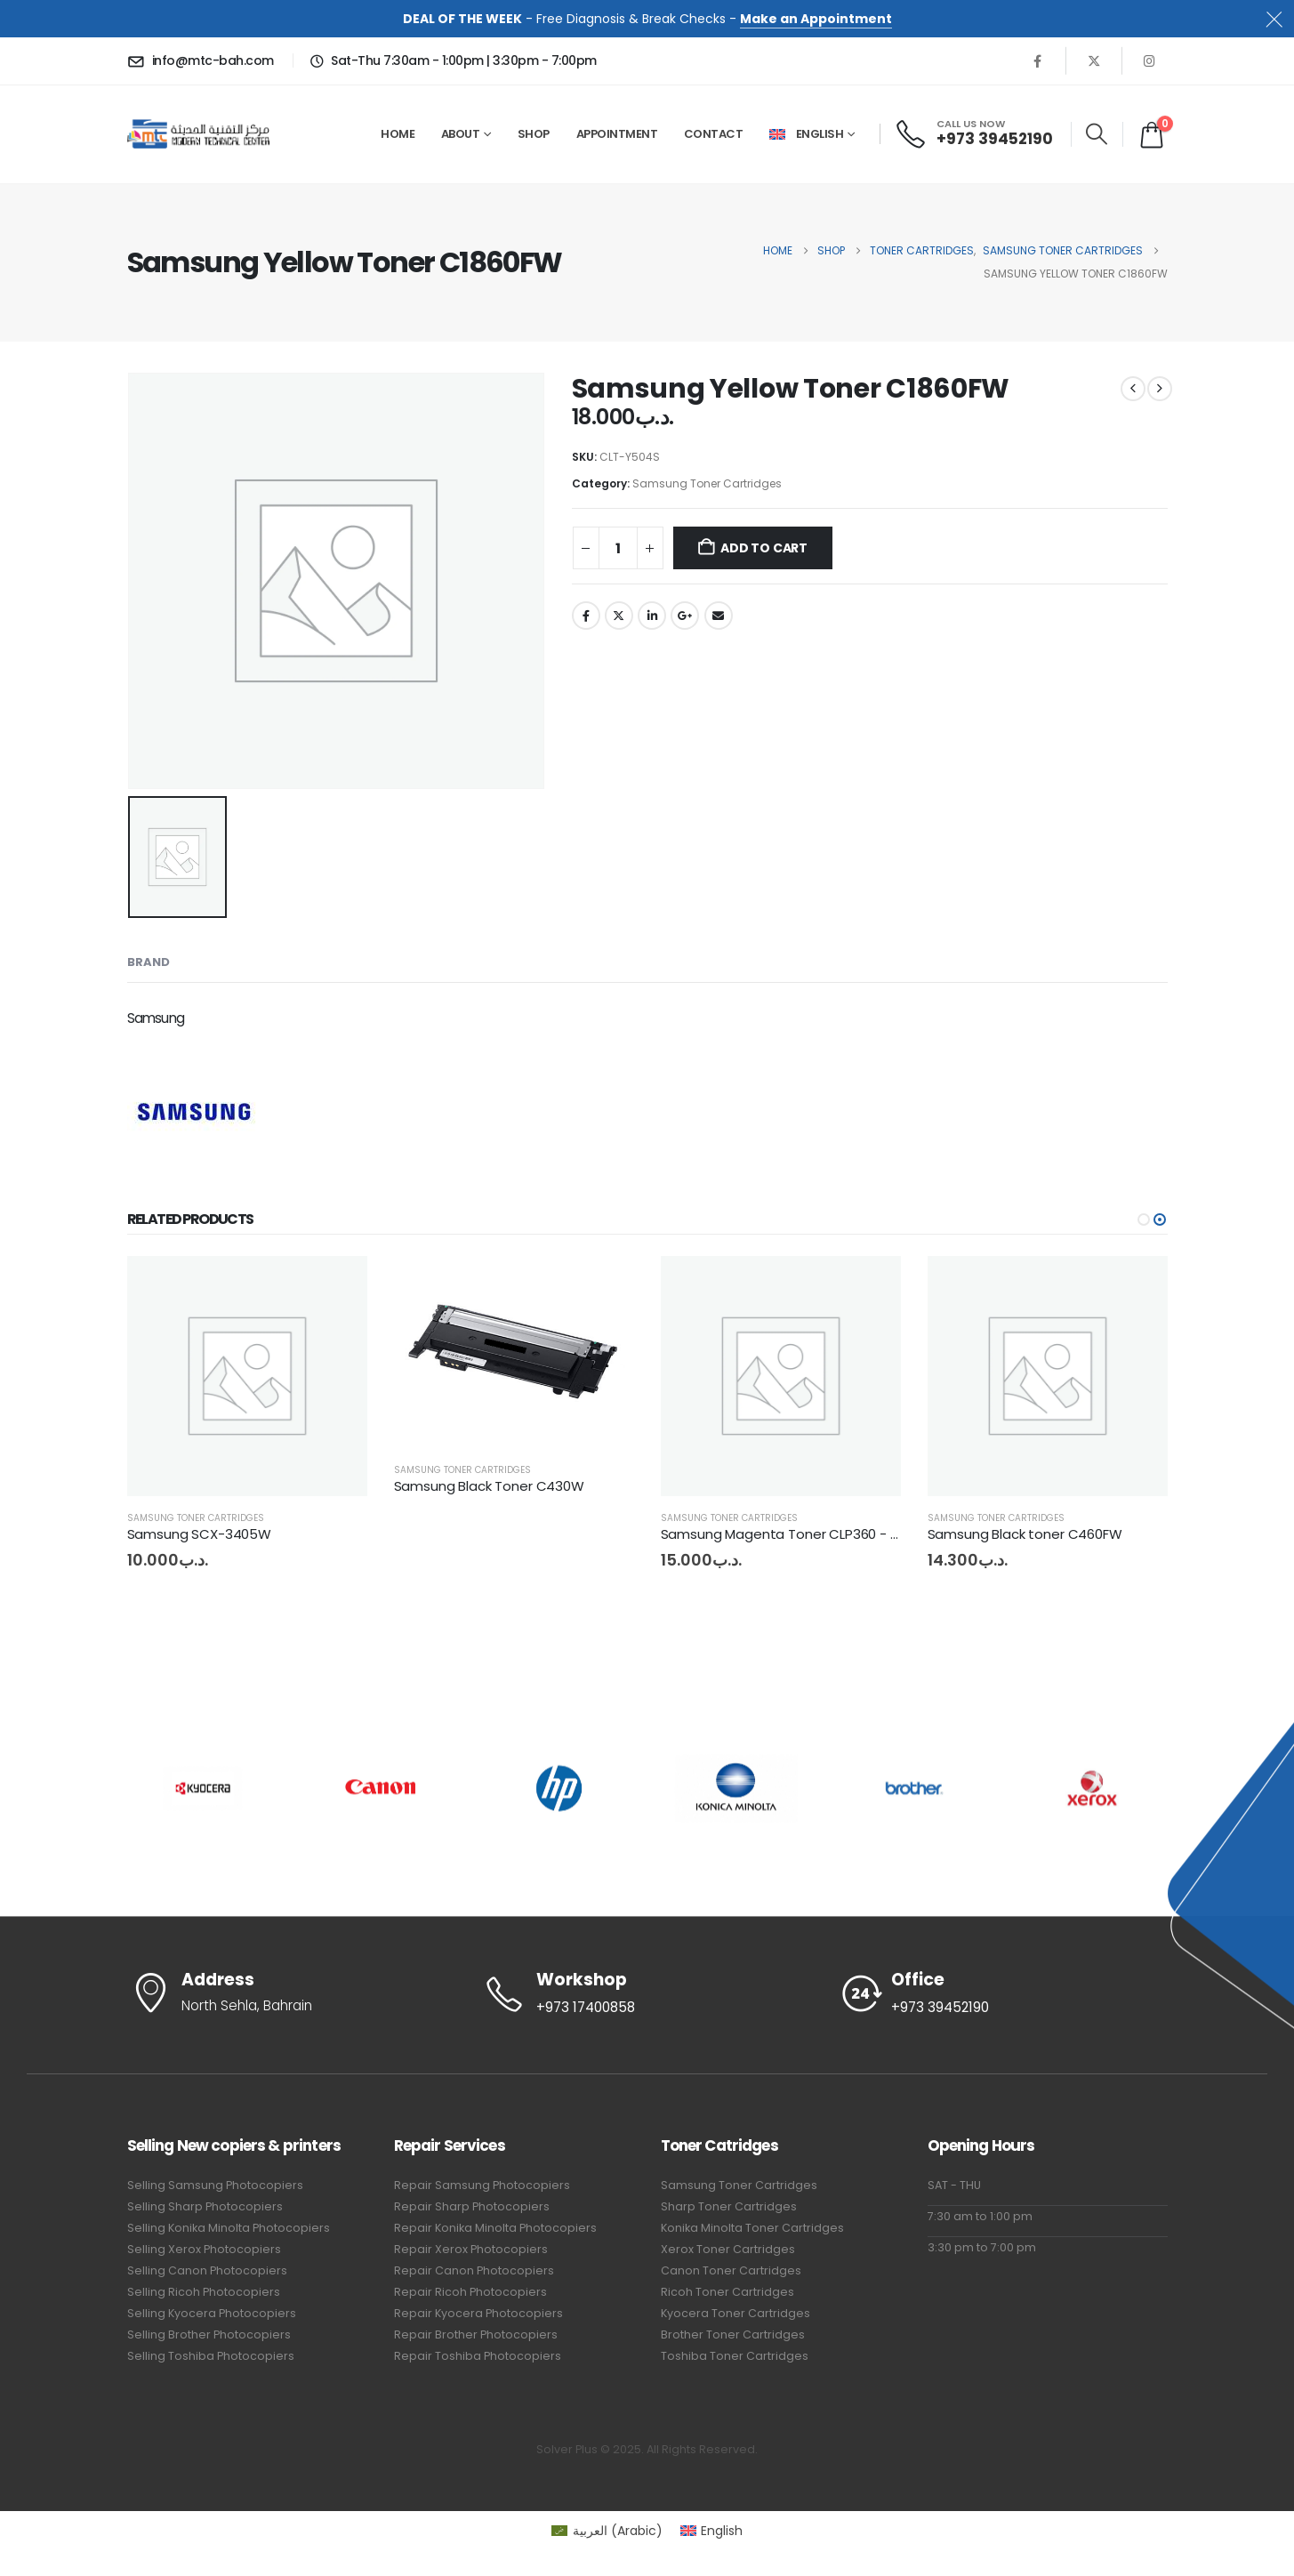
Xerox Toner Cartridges (728, 2249)
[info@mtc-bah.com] (203, 60)
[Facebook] (1038, 60)
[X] (1094, 60)
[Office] (1003, 1994)
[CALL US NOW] (975, 133)
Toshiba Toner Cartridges (734, 2355)
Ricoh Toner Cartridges (727, 2291)
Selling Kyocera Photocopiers (211, 2313)
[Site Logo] (198, 134)
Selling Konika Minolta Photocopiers (228, 2227)
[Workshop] (647, 1994)
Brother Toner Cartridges (733, 2334)
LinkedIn (652, 615)
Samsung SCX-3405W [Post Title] (199, 1534)
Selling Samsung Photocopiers (215, 2185)
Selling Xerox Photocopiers (204, 2249)
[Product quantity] (618, 548)
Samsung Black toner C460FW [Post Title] (1025, 1534)
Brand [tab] (148, 962)
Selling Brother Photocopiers (209, 2334)
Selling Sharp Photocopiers (205, 2206)
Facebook (586, 615)
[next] (1159, 388)
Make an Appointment (816, 19)
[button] (1097, 134)
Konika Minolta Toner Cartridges (752, 2227)
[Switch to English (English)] (711, 2530)
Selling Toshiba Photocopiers (210, 2355)
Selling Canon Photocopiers (207, 2270)
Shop (534, 133)
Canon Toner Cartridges (731, 2270)
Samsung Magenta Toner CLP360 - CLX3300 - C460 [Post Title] (827, 1534)
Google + (685, 615)
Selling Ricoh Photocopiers (203, 2291)
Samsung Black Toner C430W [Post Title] (489, 1486)
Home (397, 133)
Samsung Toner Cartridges (707, 483)
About (460, 133)
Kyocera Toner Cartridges (735, 2313)
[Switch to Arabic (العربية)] (607, 2530)
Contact (713, 133)
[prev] (1133, 388)
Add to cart (764, 548)
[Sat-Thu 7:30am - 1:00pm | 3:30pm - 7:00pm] (451, 60)
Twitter (619, 615)
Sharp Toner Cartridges (729, 2206)
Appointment (617, 133)
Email (718, 615)
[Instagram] (1150, 60)
